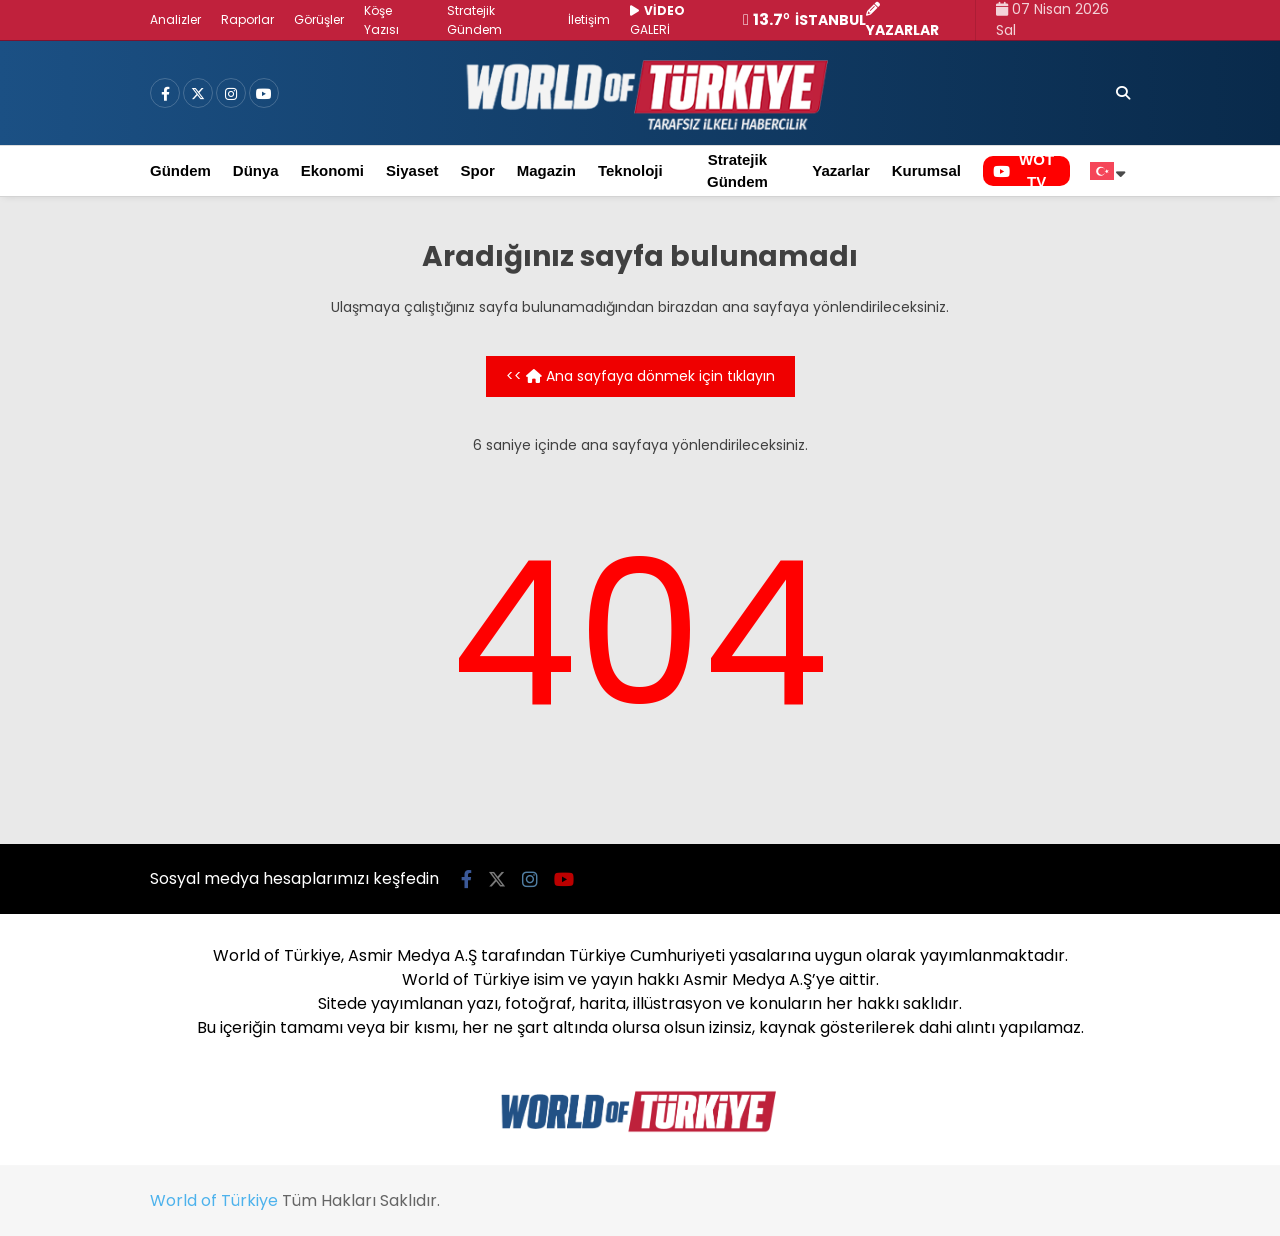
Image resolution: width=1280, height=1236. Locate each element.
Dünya (256, 170)
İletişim (589, 19)
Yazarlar (841, 170)
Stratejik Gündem (737, 171)
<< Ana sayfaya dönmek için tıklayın (640, 376)
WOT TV (1023, 171)
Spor (478, 170)
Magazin (546, 170)
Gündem (180, 170)
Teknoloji (630, 170)
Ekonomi (332, 170)
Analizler (175, 19)
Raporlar (247, 19)
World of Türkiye (214, 1200)
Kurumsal (926, 170)
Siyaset (412, 170)
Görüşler (319, 19)
